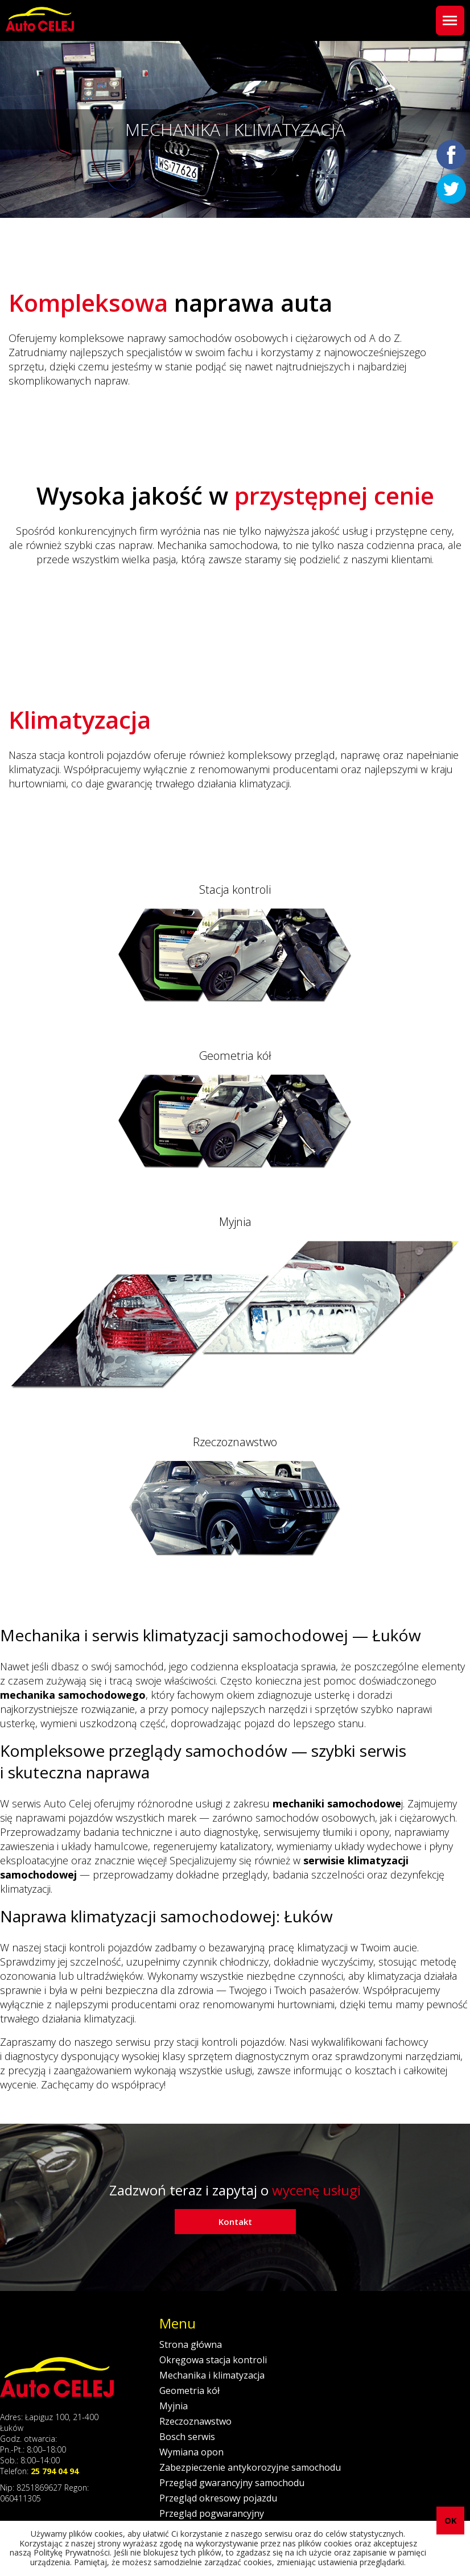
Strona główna (190, 2344)
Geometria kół (189, 2390)
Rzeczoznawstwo (195, 2421)
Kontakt (235, 2221)
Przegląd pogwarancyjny (211, 2513)
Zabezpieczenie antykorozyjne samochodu (250, 2467)
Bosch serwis (187, 2436)
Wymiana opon (191, 2452)
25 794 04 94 (55, 2471)
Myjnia (173, 2406)
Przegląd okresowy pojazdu (218, 2498)
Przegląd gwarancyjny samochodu (231, 2482)
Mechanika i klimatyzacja (212, 2375)
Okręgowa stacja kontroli (213, 2360)
